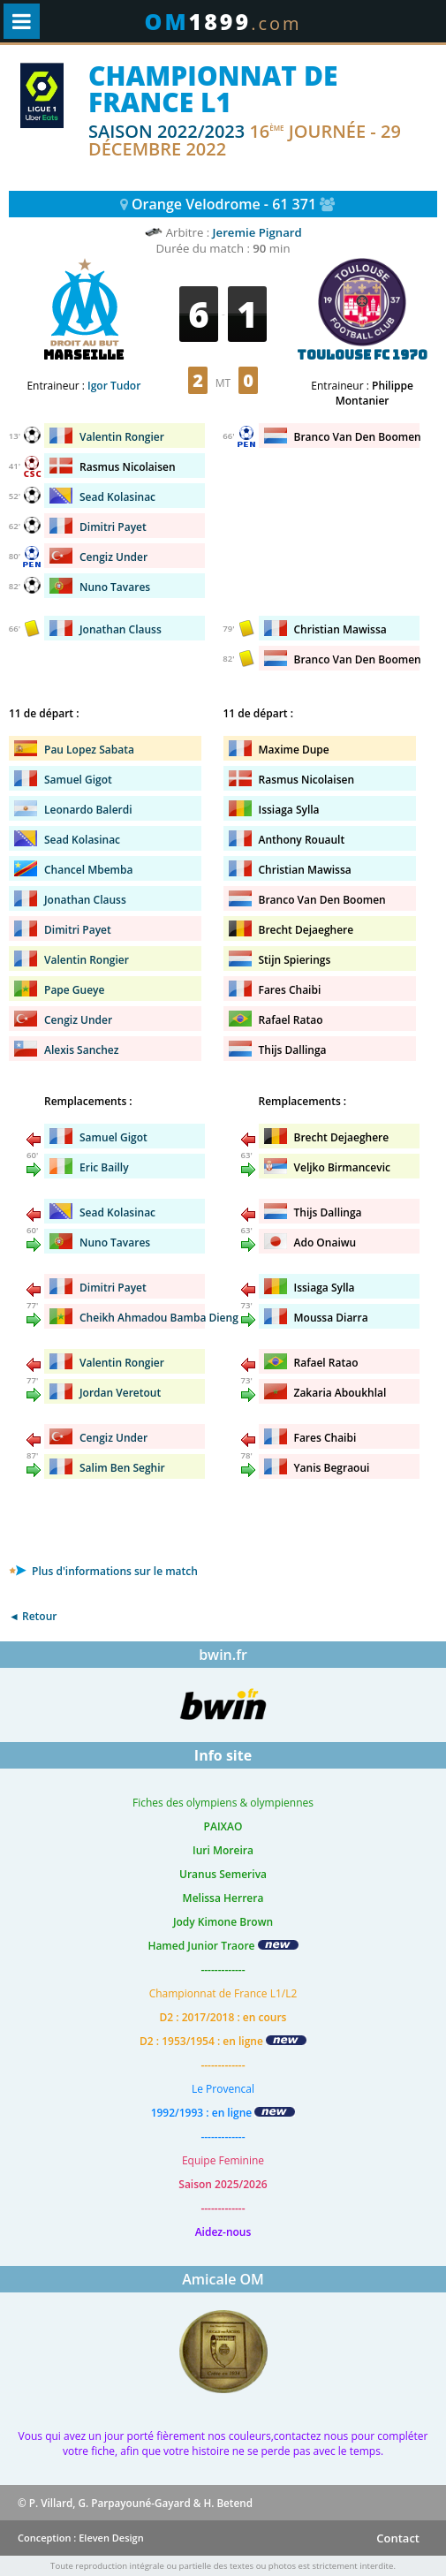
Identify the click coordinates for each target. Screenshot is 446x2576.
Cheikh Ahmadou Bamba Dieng (158, 1317)
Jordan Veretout (120, 1392)
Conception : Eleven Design (81, 2537)
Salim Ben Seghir (122, 1467)
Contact (398, 2538)
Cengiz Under (113, 556)
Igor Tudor (113, 385)
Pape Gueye (74, 989)
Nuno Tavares (114, 587)
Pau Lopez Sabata (89, 749)
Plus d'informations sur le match (103, 1571)
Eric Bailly (104, 1167)
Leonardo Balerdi (88, 809)
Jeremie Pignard (257, 232)
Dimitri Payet (113, 526)
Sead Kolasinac (117, 496)
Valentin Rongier (86, 959)
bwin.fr (223, 1654)
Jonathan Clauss (85, 899)
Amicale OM (223, 2279)
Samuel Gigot (78, 779)
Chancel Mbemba (88, 869)
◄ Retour (33, 1616)
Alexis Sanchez (81, 1049)
